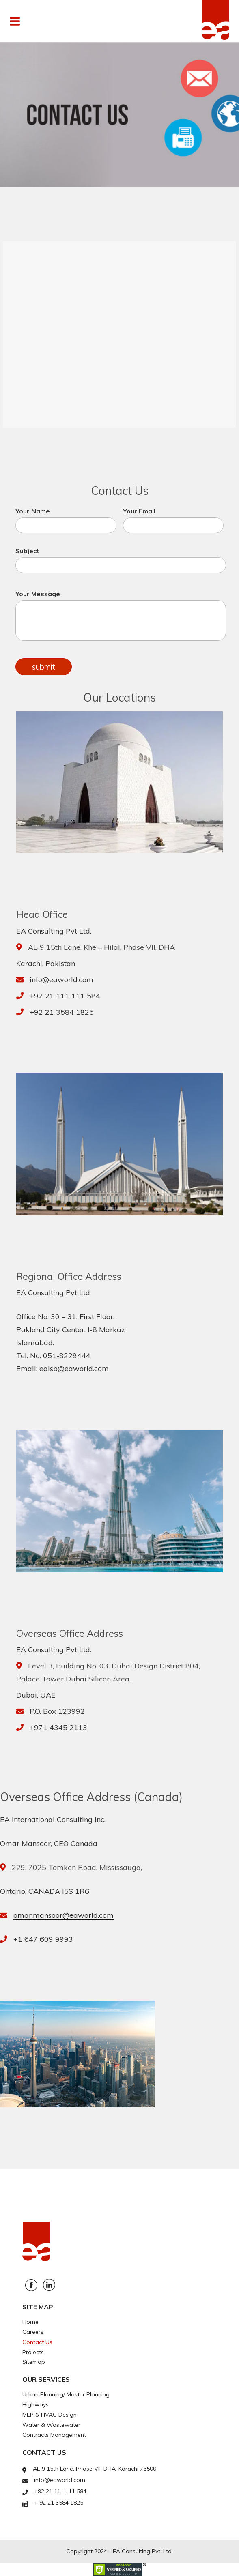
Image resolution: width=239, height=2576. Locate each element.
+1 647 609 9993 (43, 1939)
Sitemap (33, 2362)
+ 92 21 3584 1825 (58, 2502)
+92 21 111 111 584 (65, 995)
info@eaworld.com (61, 979)
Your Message (120, 615)
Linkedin (49, 2285)
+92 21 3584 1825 (62, 1012)
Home (30, 2321)
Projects (33, 2352)
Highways (35, 2404)
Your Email (173, 520)
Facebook (31, 2285)
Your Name (65, 520)
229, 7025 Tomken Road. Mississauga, (77, 1867)
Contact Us (37, 2342)
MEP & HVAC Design (49, 2414)
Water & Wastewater (51, 2424)
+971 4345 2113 (58, 1727)
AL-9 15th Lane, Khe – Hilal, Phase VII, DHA (101, 947)
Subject (120, 560)
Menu (34, 21)
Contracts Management (54, 2435)
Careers (32, 2332)
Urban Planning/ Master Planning (66, 2394)
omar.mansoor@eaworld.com (63, 1915)
